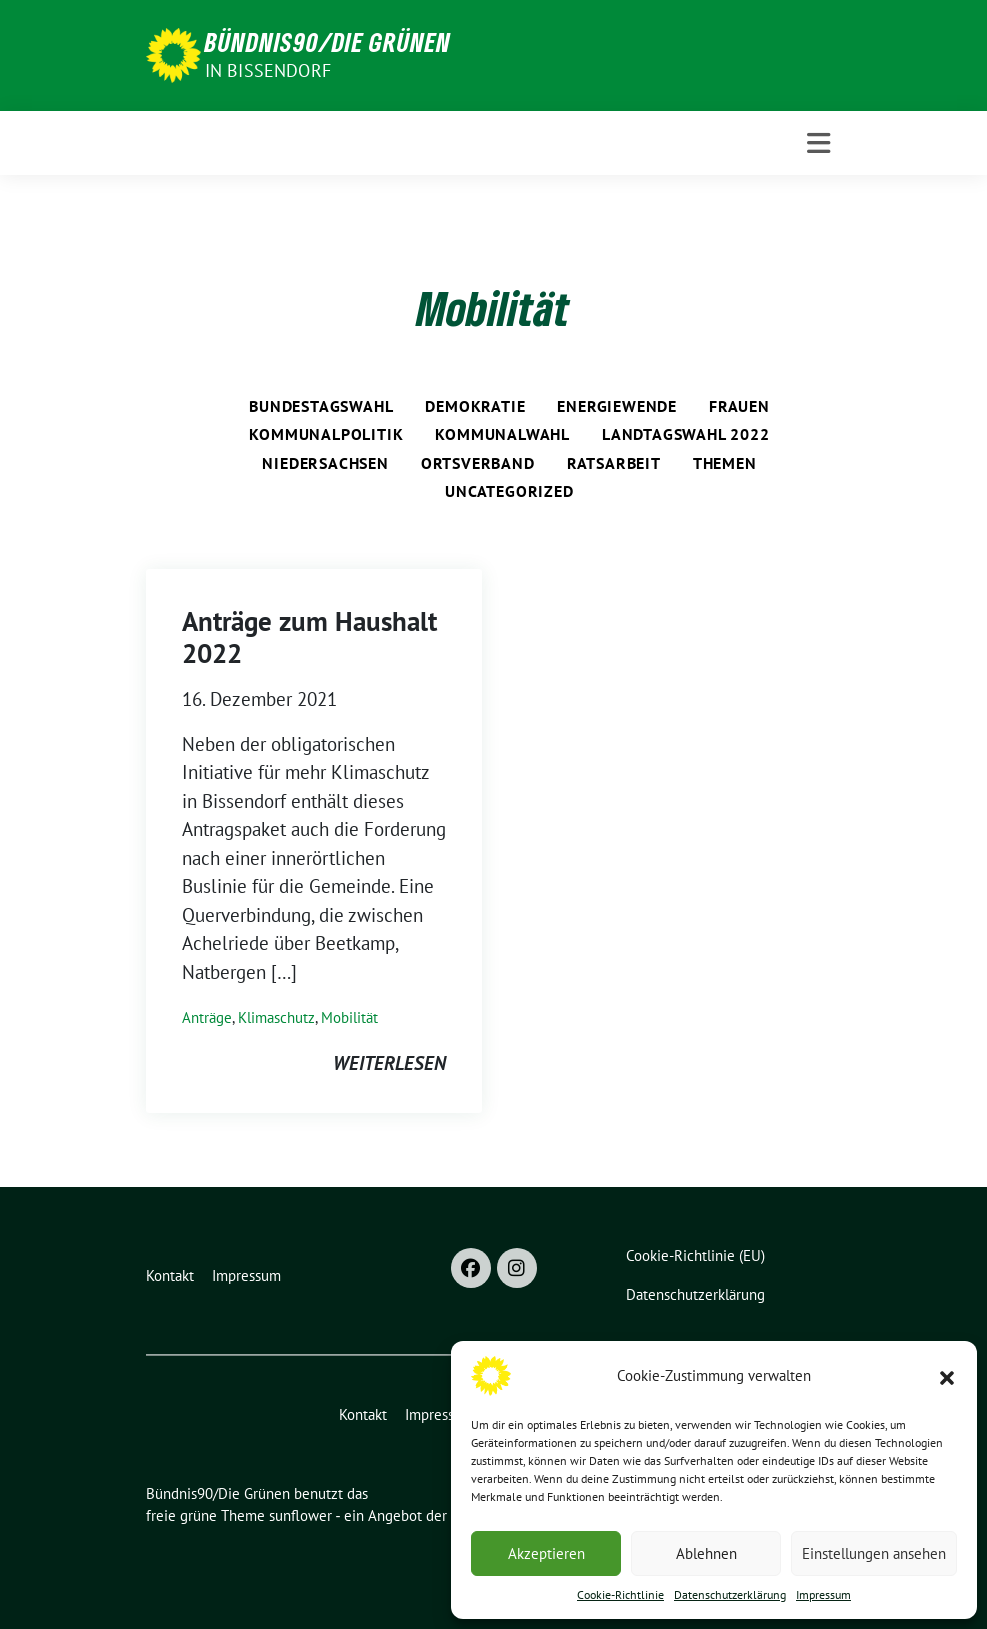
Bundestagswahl (321, 406)
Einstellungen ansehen (874, 1553)
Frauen (739, 406)
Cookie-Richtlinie (620, 1594)
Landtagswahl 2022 (686, 434)
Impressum (823, 1594)
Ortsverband (478, 463)
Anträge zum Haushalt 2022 (309, 637)
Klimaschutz (276, 1017)
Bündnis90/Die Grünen (328, 42)
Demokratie (475, 406)
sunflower (300, 1515)
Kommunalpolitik (326, 434)
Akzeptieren (546, 1553)
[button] (947, 1376)
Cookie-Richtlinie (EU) (695, 1255)
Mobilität (349, 1017)
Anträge (207, 1017)
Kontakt (170, 1275)
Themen (725, 463)
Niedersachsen (325, 463)
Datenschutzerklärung (730, 1594)
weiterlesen (389, 1063)
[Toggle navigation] (818, 143)
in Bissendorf (268, 70)
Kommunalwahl (502, 434)
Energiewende (617, 406)
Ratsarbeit (614, 463)
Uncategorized (509, 491)
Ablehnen (706, 1553)
